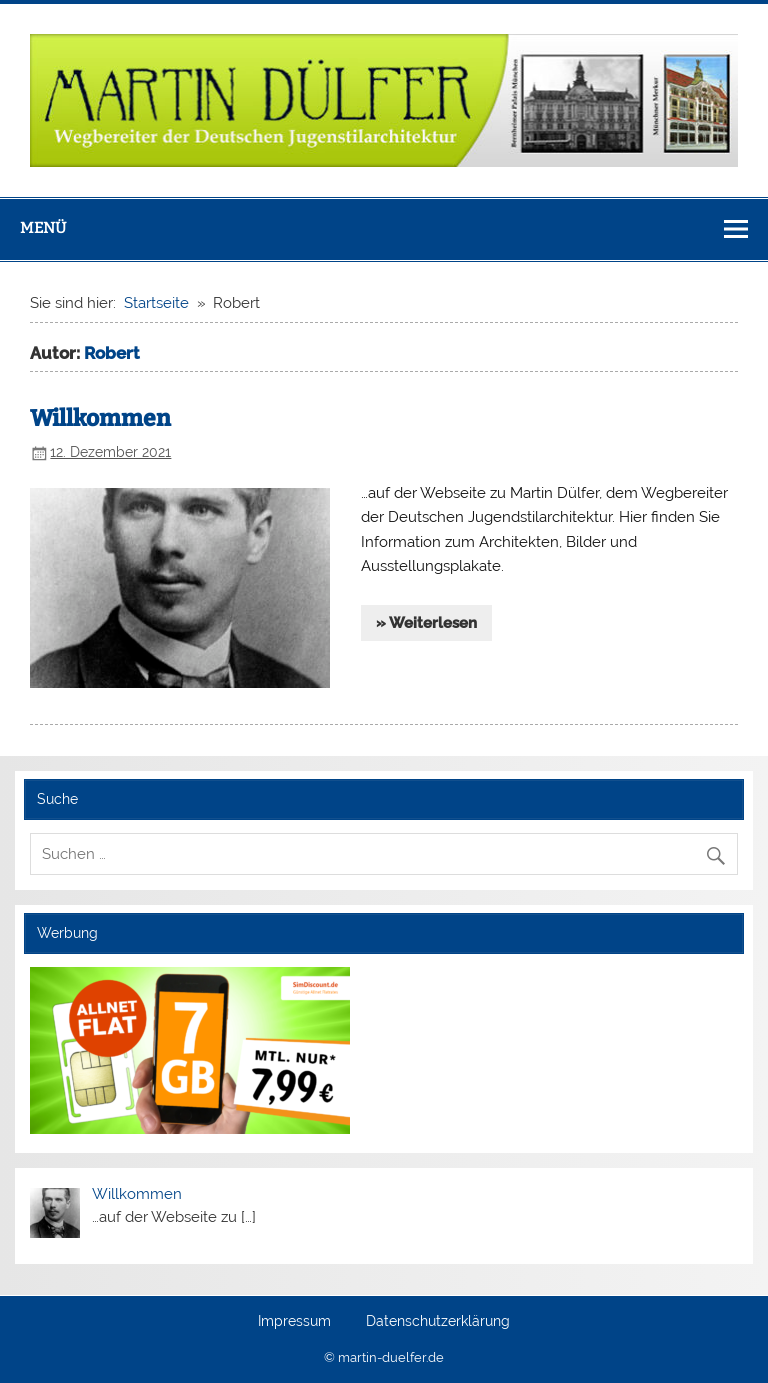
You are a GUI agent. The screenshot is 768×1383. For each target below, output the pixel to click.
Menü (43, 228)
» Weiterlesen (426, 623)
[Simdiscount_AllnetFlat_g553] (190, 1129)
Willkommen (100, 418)
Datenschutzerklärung (438, 1322)
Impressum (294, 1322)
